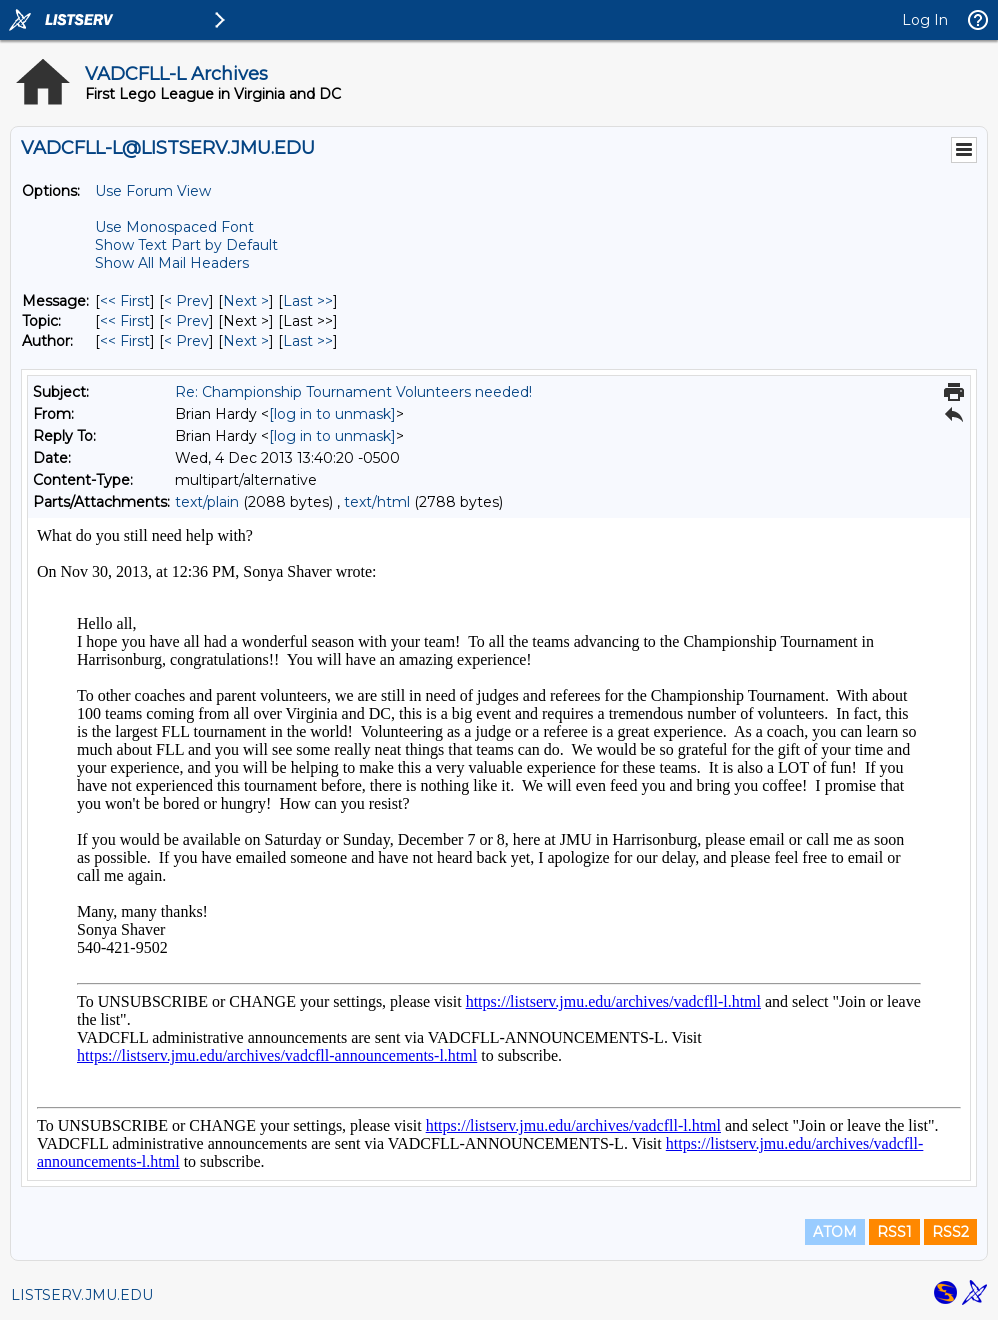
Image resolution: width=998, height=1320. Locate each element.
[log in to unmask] (332, 414)
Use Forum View (153, 191)
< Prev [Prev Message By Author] (186, 341)
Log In (925, 20)
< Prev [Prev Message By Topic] (186, 321)
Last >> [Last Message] (308, 301)
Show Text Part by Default (186, 245)
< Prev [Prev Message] (186, 301)
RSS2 (950, 1232)
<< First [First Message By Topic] (125, 321)
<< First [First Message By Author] (125, 341)
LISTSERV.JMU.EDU (82, 1295)
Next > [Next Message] (246, 301)
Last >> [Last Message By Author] (308, 341)
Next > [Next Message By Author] (246, 341)
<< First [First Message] (125, 301)
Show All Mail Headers (172, 263)
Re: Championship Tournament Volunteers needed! (353, 392)
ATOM (835, 1232)
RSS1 (894, 1232)
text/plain (207, 502)
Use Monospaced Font (174, 227)
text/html (377, 502)
